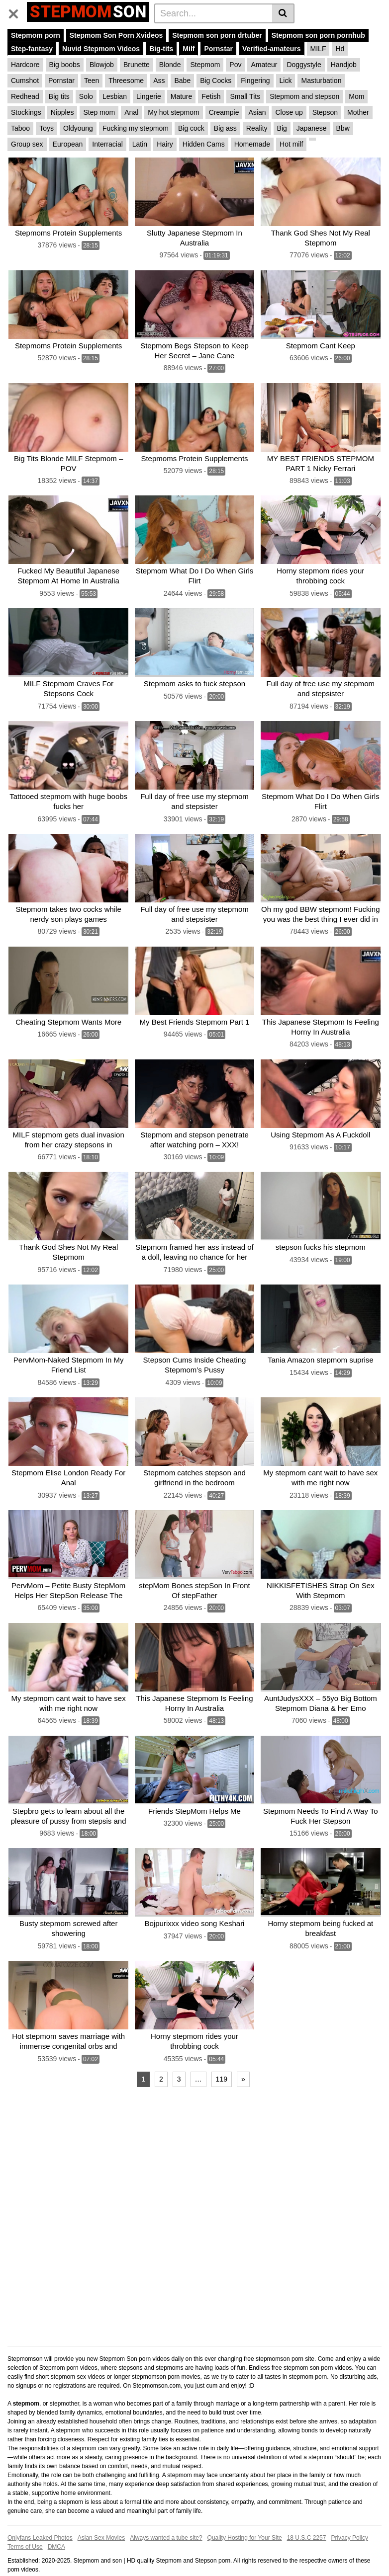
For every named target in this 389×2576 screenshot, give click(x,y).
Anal (131, 112)
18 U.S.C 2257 (306, 2516)
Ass (159, 80)
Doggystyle (304, 65)
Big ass (225, 128)
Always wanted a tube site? (166, 2516)
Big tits (59, 96)
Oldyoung (78, 128)
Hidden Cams (204, 144)
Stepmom (205, 65)
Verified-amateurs (271, 49)
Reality (257, 128)
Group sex (27, 144)
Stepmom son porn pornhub (318, 35)
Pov (235, 65)
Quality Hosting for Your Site (244, 2516)
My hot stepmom (173, 112)
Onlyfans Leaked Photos (40, 2516)
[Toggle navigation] (17, 12)
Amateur (264, 65)
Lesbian (114, 96)
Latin (139, 144)
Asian (257, 112)
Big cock (191, 128)
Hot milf (291, 144)
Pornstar (218, 49)
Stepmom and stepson (304, 96)
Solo (86, 96)
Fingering (255, 80)
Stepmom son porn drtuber (217, 35)
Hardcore (25, 65)
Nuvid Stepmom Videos (101, 49)
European (68, 144)
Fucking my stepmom (135, 128)
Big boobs (64, 65)
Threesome (126, 80)
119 (221, 2058)
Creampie (224, 112)
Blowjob (102, 65)
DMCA (56, 2525)
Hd (339, 49)
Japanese (311, 128)
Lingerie (148, 96)
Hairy (165, 144)
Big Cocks (215, 80)
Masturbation (321, 80)
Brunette (136, 65)
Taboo (20, 128)
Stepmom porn (35, 35)
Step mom (99, 112)
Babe (182, 80)
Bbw (343, 128)
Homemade (252, 144)
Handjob (344, 65)
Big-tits (161, 49)
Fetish (210, 96)
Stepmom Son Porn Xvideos (116, 35)
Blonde (170, 65)
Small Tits (245, 96)
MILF (318, 49)
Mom (356, 96)
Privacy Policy (349, 2516)
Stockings (26, 112)
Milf (188, 49)
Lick (286, 80)
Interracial (107, 144)
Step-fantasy (32, 49)
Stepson (325, 112)
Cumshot (25, 80)
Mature (182, 96)
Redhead (25, 96)
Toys (46, 128)
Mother (358, 112)
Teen (91, 80)
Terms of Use (25, 2525)
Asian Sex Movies (101, 2516)
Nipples (62, 112)
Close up (288, 112)
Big (282, 128)
